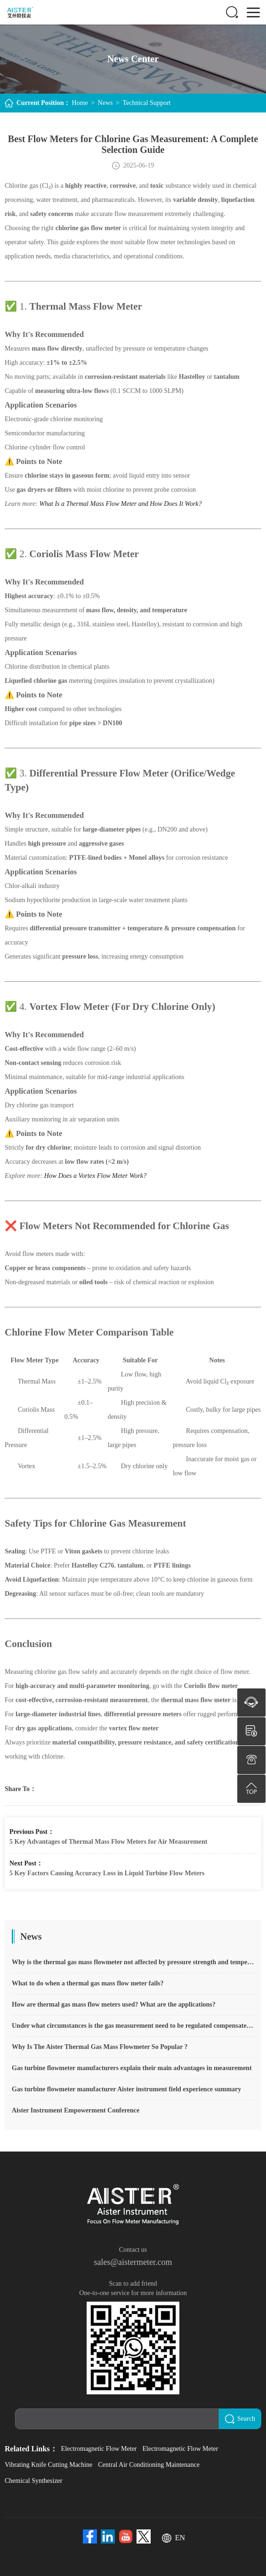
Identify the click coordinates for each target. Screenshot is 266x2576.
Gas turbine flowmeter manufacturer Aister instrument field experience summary (126, 2089)
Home (80, 102)
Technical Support (146, 102)
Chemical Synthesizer (33, 2480)
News (105, 102)
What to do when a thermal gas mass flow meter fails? (88, 1983)
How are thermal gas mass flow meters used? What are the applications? (114, 2004)
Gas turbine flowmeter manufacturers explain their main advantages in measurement (132, 2068)
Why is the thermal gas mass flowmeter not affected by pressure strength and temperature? (133, 1962)
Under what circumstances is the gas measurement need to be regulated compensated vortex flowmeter (133, 2025)
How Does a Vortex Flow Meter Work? (95, 1175)
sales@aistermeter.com (133, 2262)
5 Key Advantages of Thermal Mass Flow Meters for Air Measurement (108, 1841)
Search (240, 2419)
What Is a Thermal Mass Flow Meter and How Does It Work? (120, 503)
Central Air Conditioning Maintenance (149, 2464)
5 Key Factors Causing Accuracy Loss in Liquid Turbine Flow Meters (107, 1873)
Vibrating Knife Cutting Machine (48, 2464)
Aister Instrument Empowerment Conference (75, 2110)
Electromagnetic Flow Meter (99, 2448)
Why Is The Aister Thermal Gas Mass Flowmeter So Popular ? (100, 2046)
